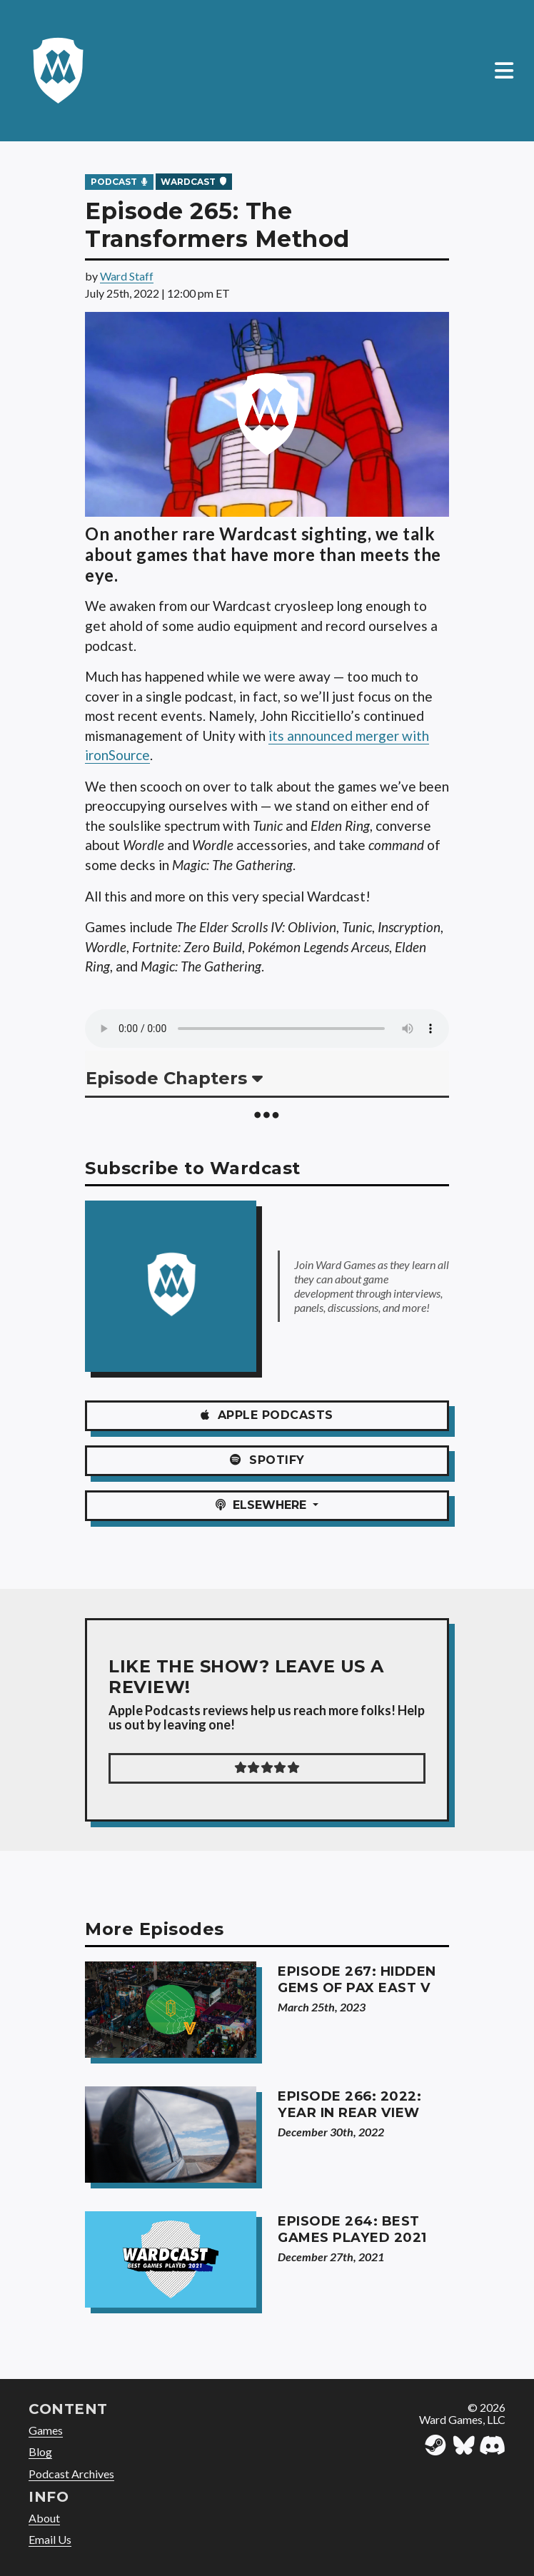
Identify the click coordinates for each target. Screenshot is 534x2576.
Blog (40, 2451)
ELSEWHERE (263, 1505)
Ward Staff (126, 276)
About (44, 2518)
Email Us (50, 2539)
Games (46, 2430)
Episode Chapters (174, 1078)
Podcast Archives (71, 2473)
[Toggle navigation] (504, 71)
